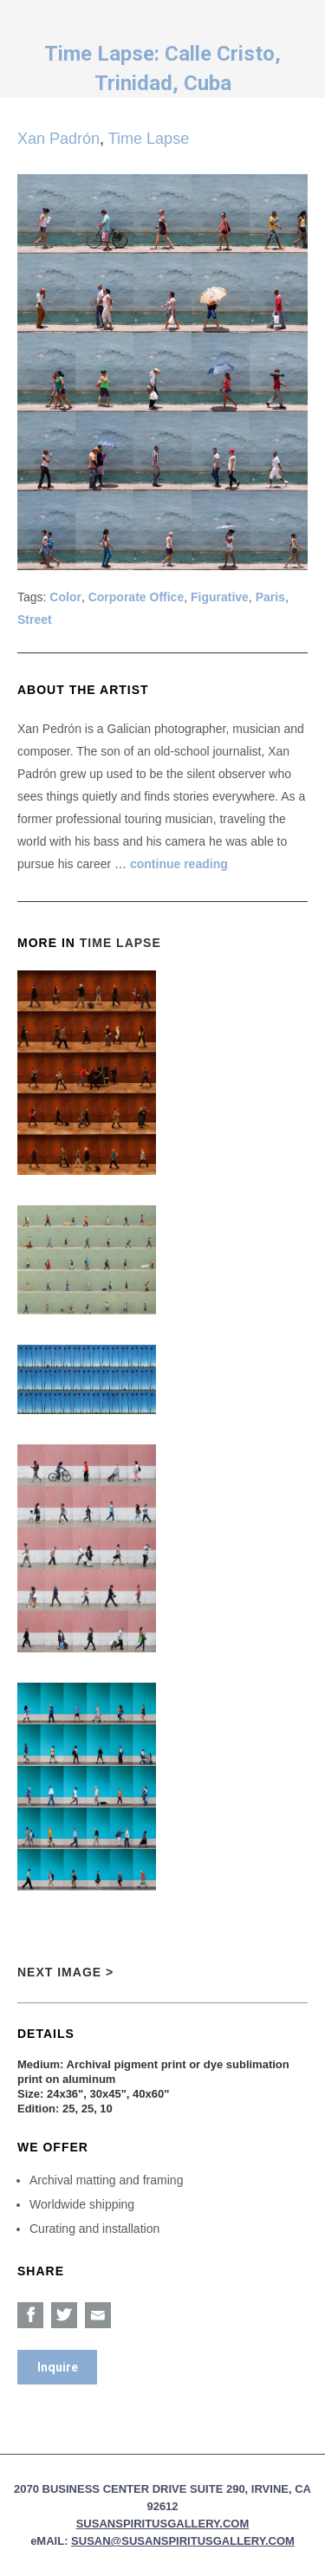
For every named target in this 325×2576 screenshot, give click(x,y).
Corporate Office (136, 597)
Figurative (220, 597)
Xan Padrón (58, 138)
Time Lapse (148, 138)
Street (34, 619)
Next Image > (65, 1972)
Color (65, 597)
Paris (270, 597)
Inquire (57, 2367)
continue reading (179, 864)
